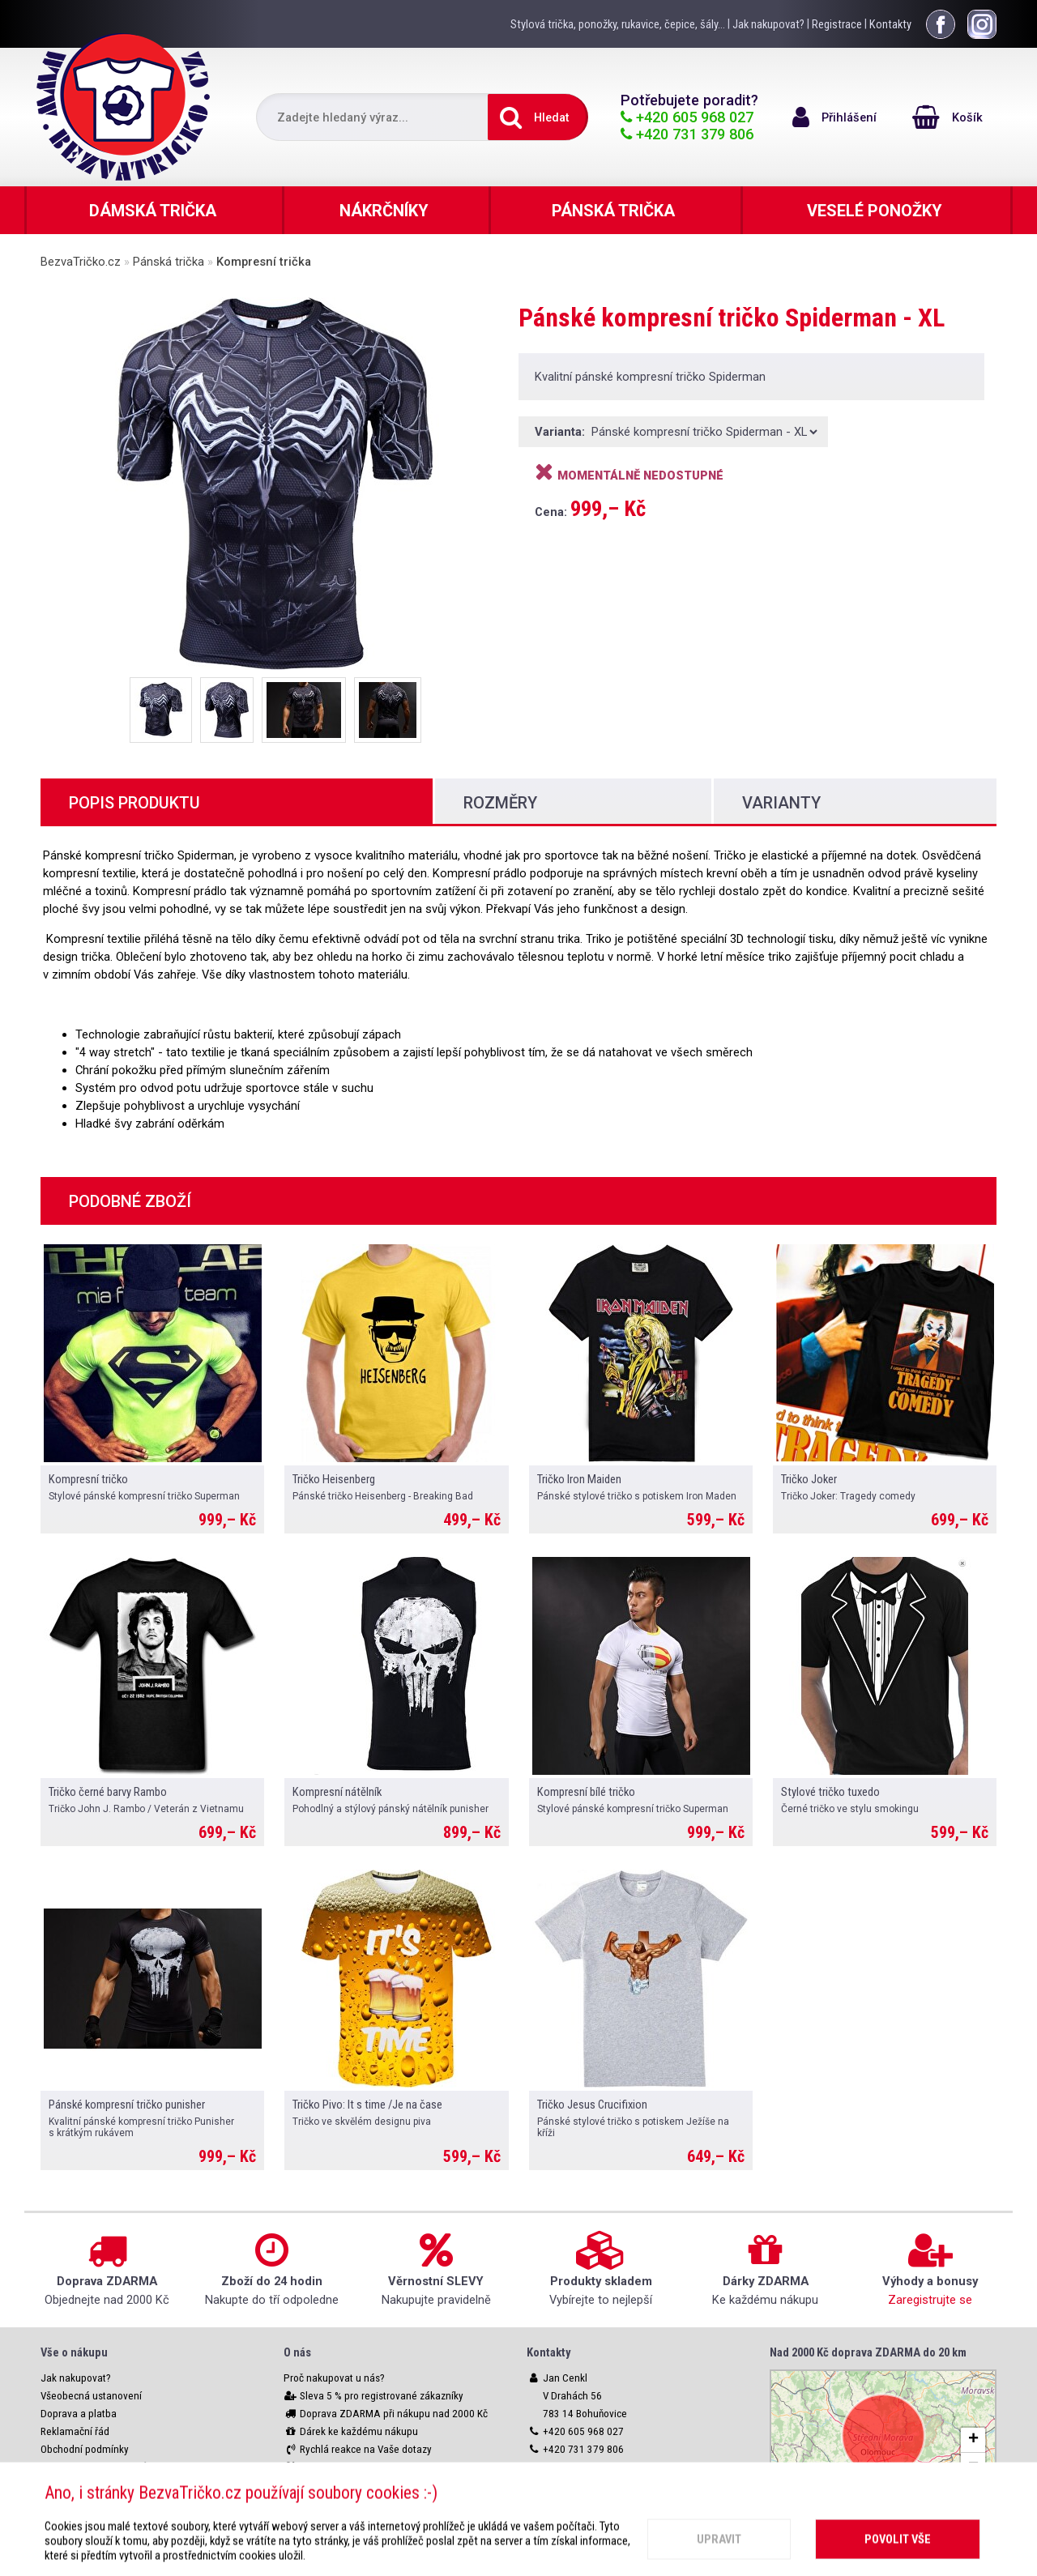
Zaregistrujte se (930, 2299)
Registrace (837, 24)
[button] (973, 2440)
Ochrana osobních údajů (94, 2467)
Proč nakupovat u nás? (334, 2378)
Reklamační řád (75, 2431)
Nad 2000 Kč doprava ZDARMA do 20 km (868, 2352)
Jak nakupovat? (768, 24)
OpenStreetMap (956, 2493)
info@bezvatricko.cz (588, 2467)
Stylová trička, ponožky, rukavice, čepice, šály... (617, 24)
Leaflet (883, 2493)
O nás (297, 2352)
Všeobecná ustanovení (91, 2396)
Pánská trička (168, 261)
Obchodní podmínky (85, 2449)
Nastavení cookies (81, 2485)
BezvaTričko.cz (81, 261)
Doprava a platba (79, 2414)
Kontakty (890, 24)
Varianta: (561, 431)
